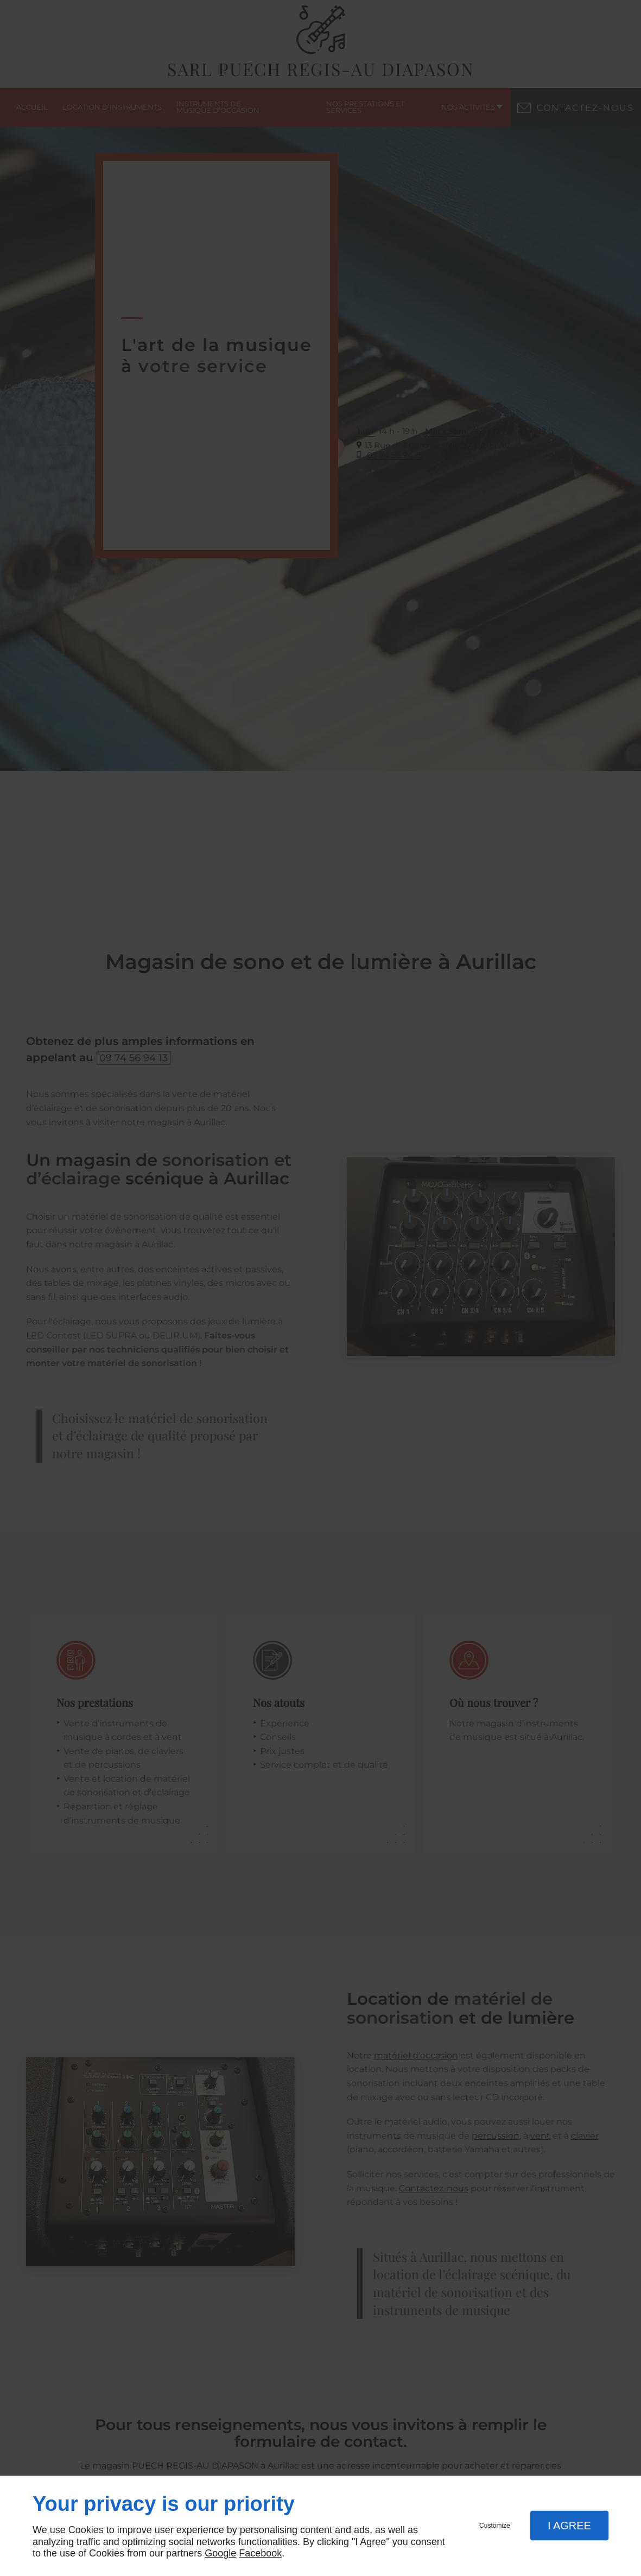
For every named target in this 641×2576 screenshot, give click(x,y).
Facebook (260, 2553)
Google (220, 2553)
